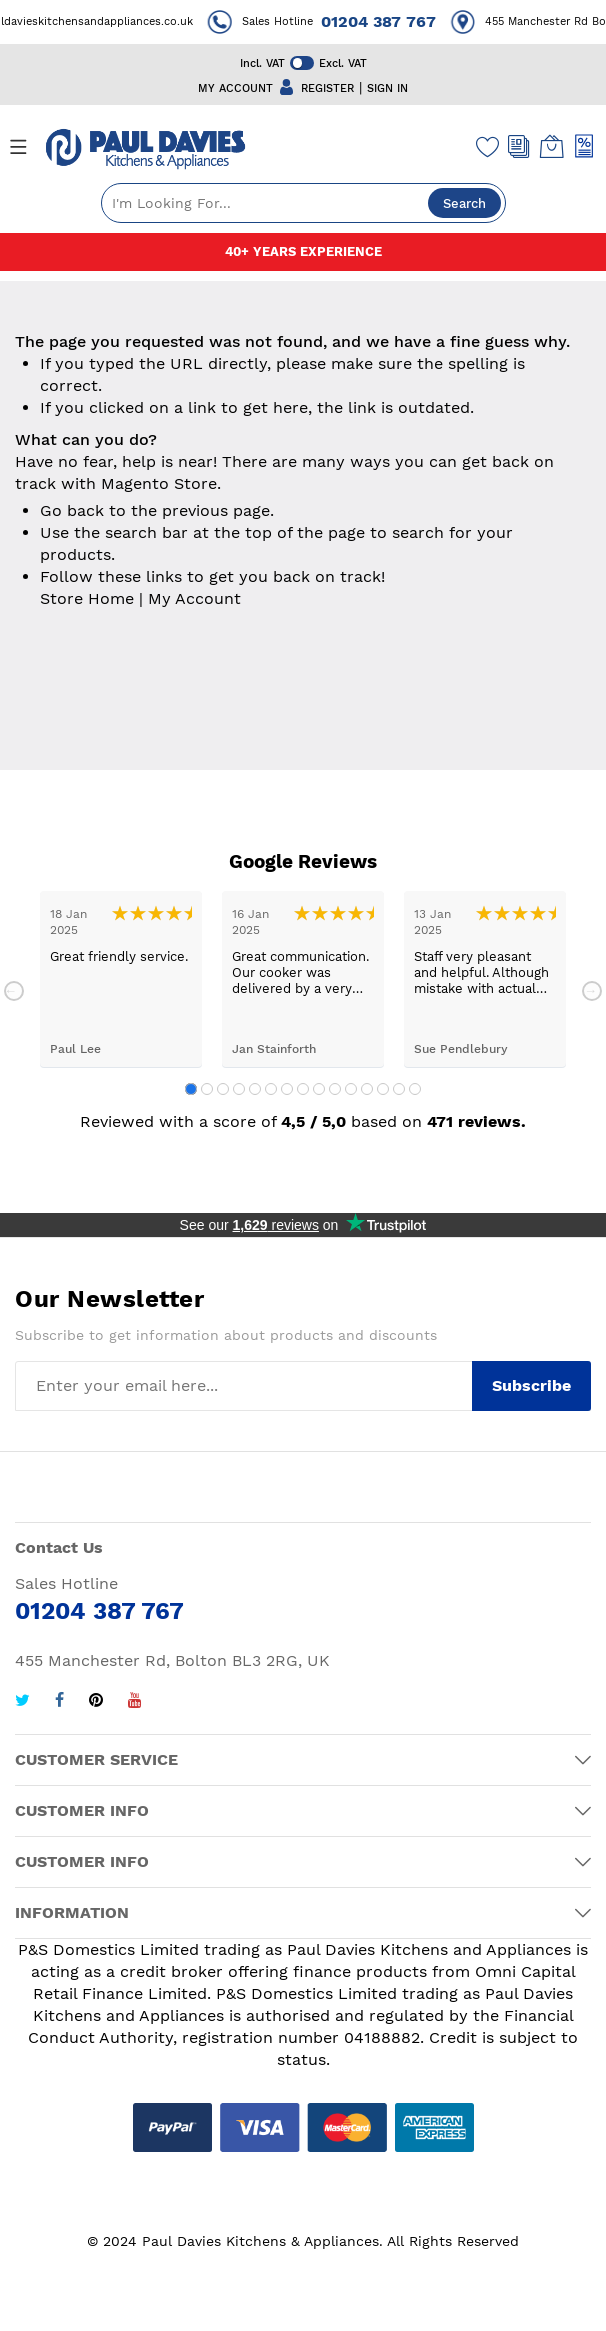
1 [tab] (191, 1089)
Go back (72, 510)
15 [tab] (415, 1089)
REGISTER (327, 88)
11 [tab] (351, 1089)
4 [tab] (239, 1089)
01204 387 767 (390, 21)
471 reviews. (476, 1121)
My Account (194, 598)
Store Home (87, 598)
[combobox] (303, 203)
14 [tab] (399, 1089)
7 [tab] (287, 1089)
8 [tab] (303, 1089)
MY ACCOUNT (235, 88)
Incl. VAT (262, 63)
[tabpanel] (121, 979)
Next (592, 991)
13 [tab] (383, 1089)
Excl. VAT (343, 63)
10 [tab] (335, 1089)
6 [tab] (271, 1089)
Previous (14, 991)
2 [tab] (207, 1089)
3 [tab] (223, 1089)
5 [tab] (255, 1089)
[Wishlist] (488, 146)
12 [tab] (367, 1089)
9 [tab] (319, 1089)
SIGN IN (387, 88)
